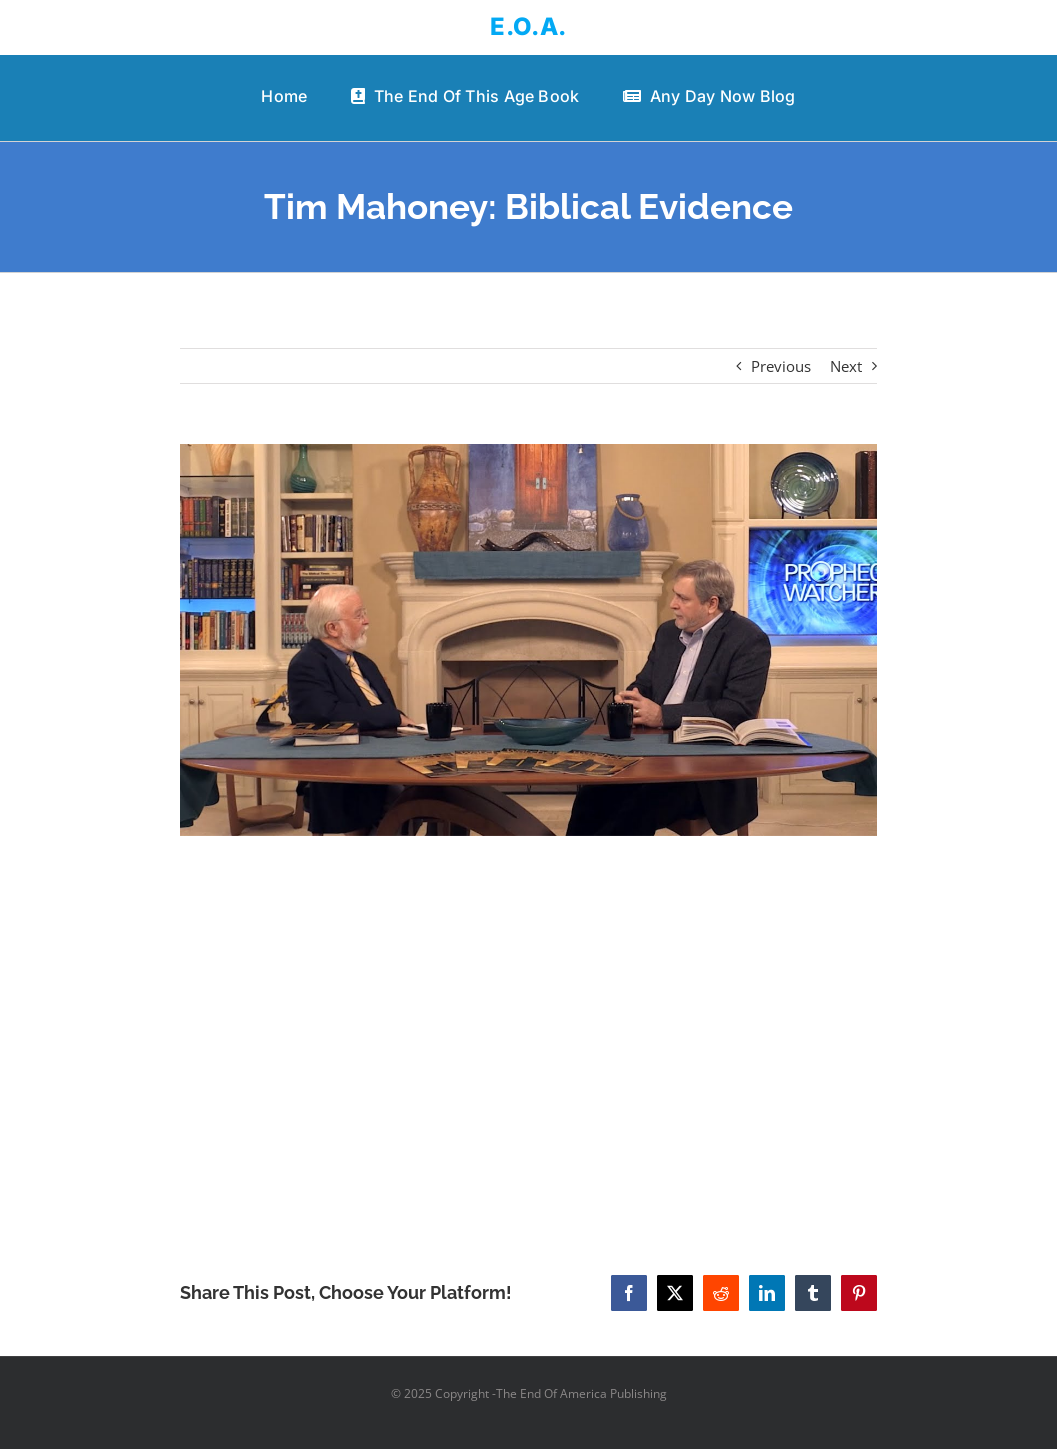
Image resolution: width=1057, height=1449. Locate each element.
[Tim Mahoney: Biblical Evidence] (529, 640)
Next (846, 366)
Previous (781, 366)
